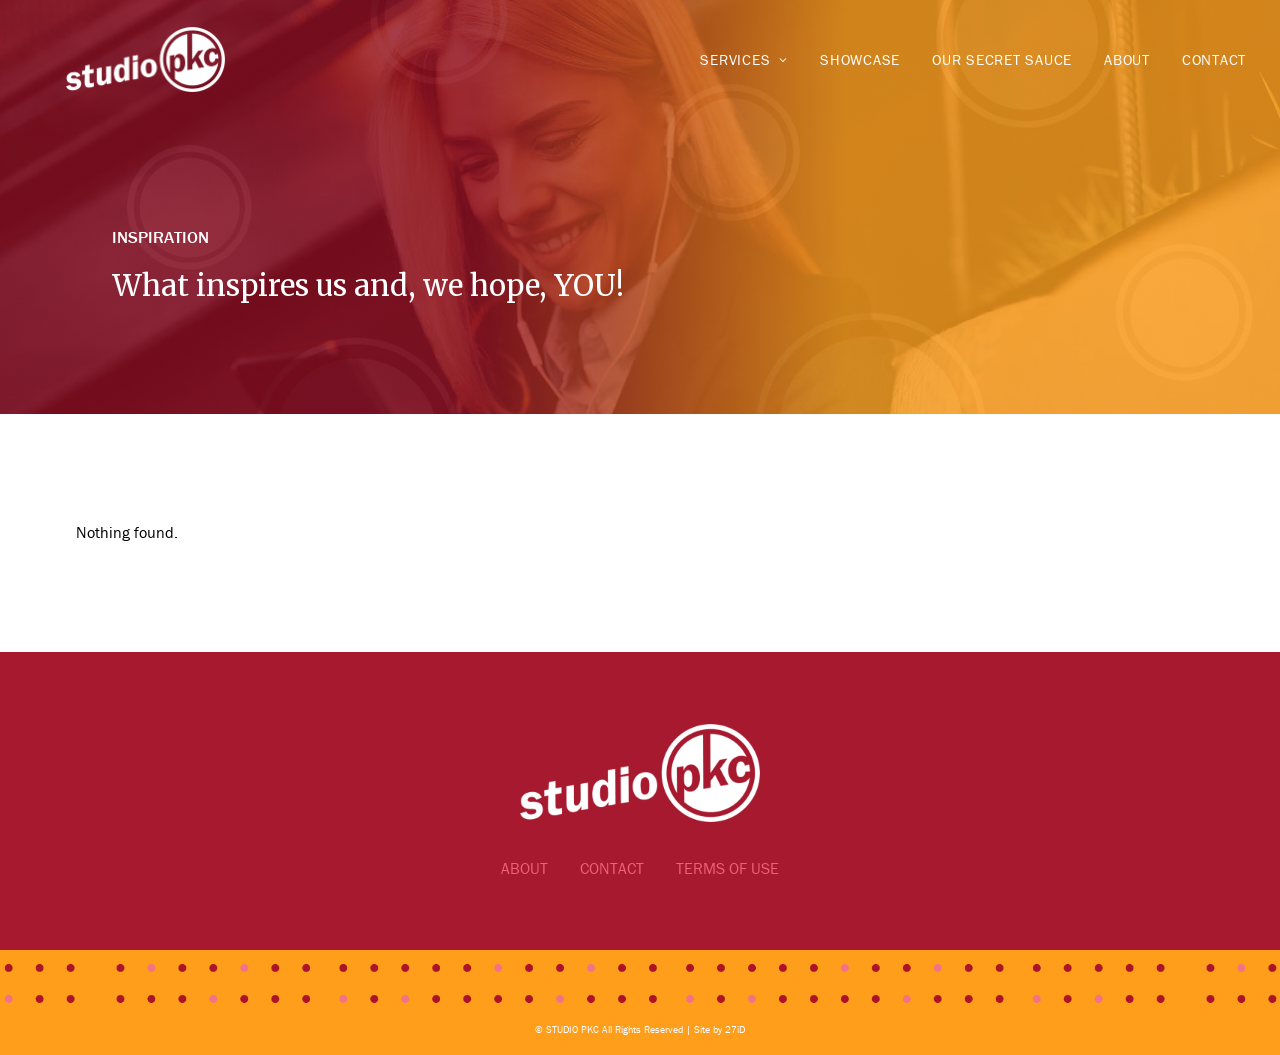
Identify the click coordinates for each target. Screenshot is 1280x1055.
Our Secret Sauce (1002, 59)
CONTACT (612, 868)
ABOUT (524, 868)
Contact (1214, 59)
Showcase (860, 59)
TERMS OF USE (727, 868)
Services (744, 59)
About (1127, 59)
